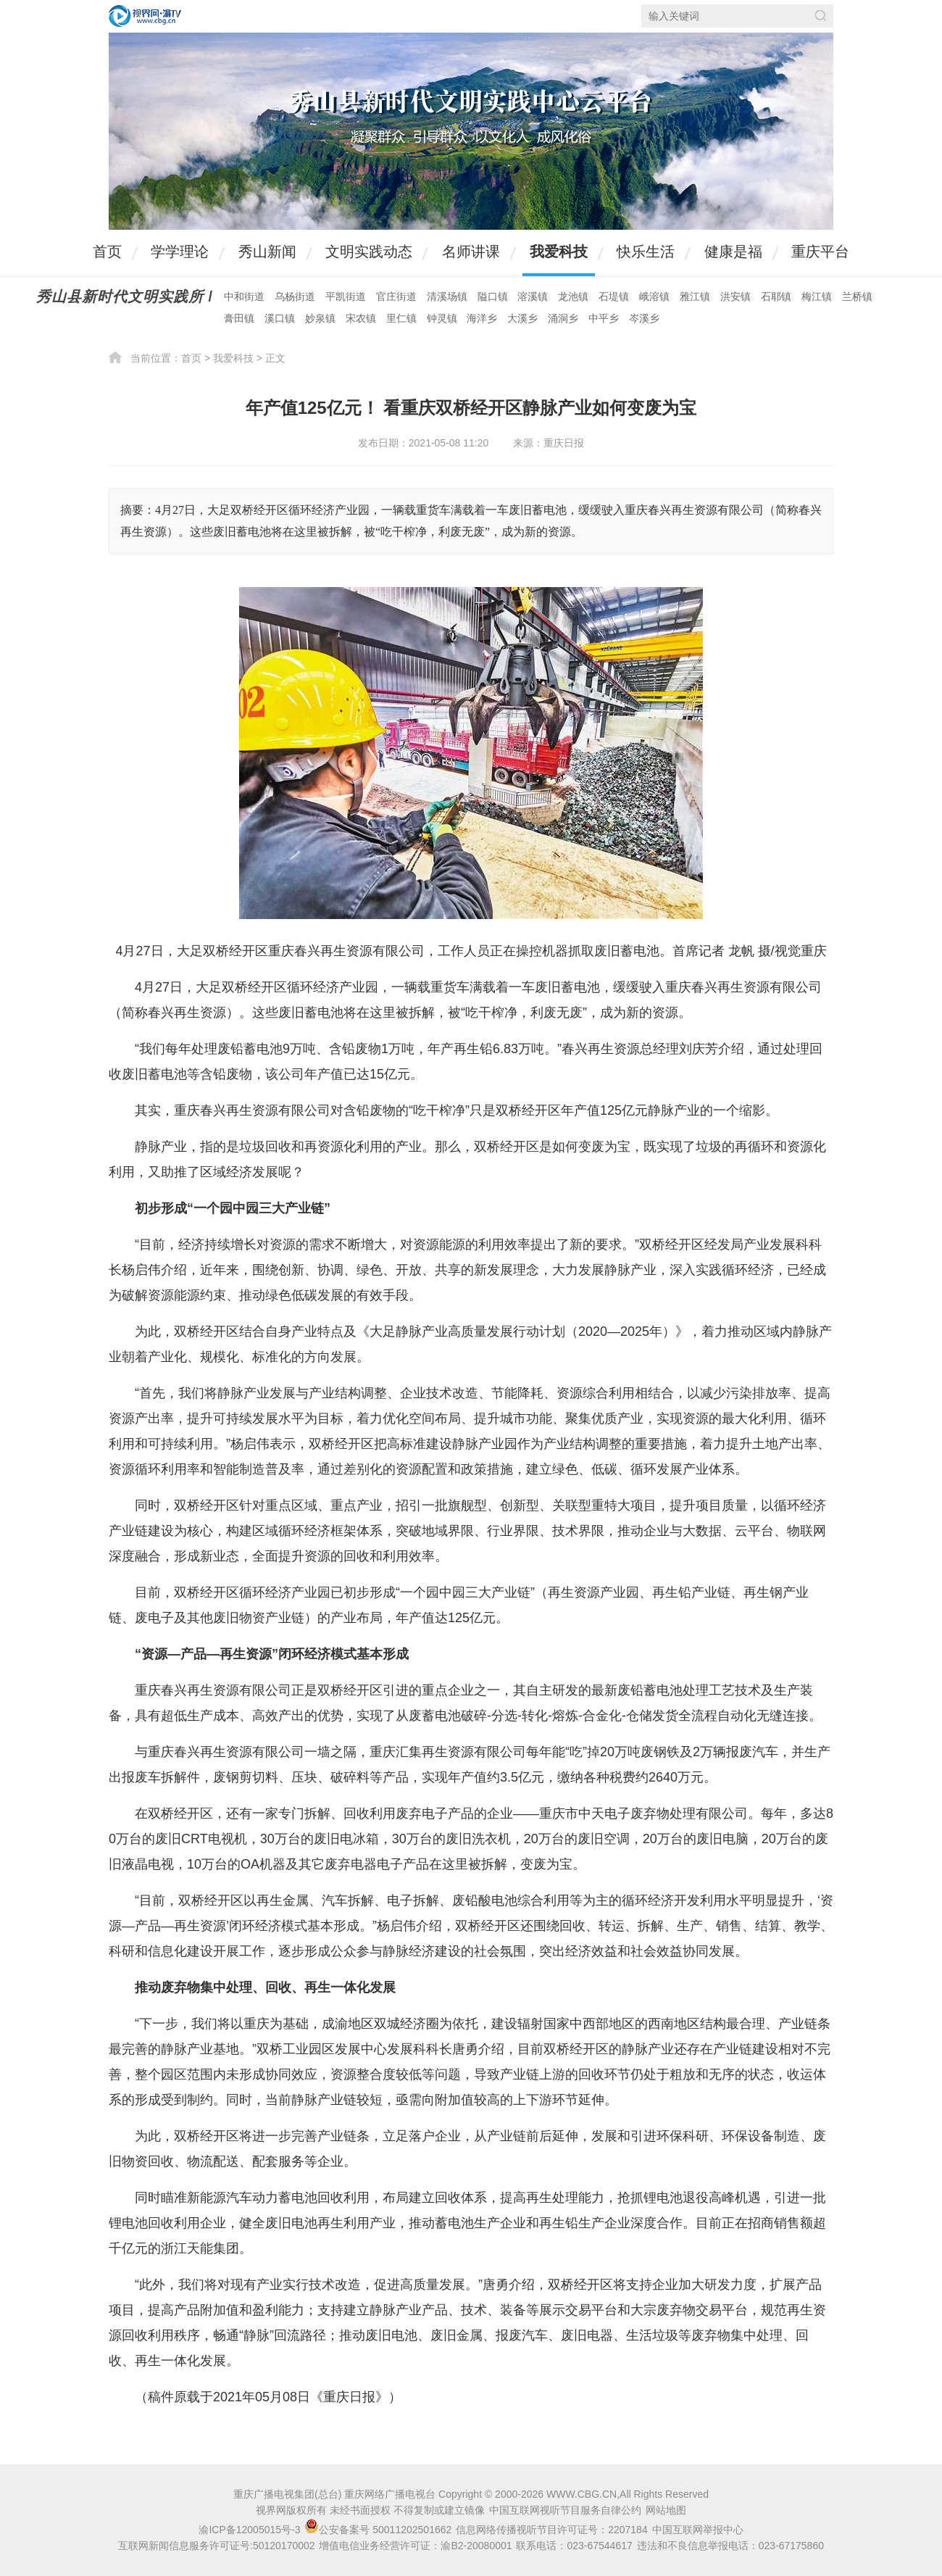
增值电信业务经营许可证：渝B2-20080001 (415, 2545)
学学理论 (180, 251)
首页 (107, 251)
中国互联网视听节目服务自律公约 (565, 2510)
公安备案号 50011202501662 (379, 2529)
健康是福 (733, 251)
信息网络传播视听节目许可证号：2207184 (552, 2529)
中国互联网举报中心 (697, 2529)
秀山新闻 (267, 251)
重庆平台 (820, 251)
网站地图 (666, 2510)
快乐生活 (646, 251)
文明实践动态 (368, 251)
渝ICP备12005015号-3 (249, 2529)
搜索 (820, 15)
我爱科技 (559, 251)
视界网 (145, 16)
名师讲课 (471, 251)
